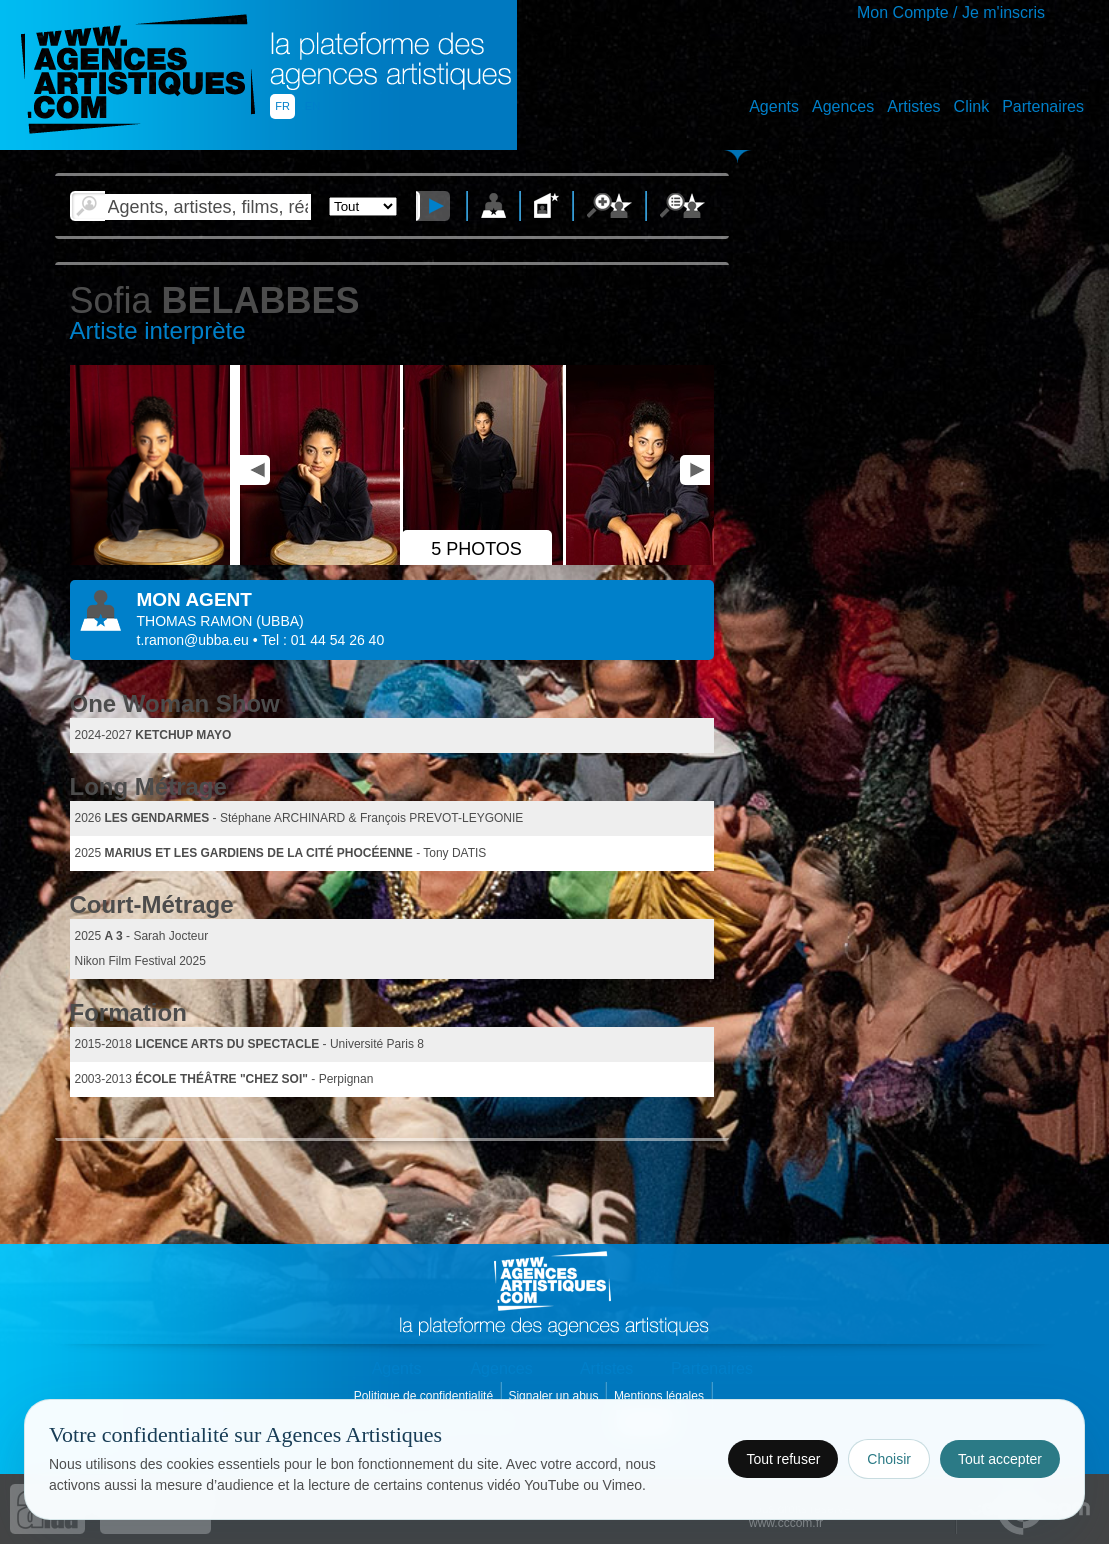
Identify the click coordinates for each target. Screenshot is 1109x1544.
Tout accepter (1000, 1459)
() (279, 621)
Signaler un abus (554, 1396)
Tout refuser (783, 1459)
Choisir (889, 1459)
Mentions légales (660, 1396)
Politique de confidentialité (425, 1396)
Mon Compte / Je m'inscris (951, 12)
